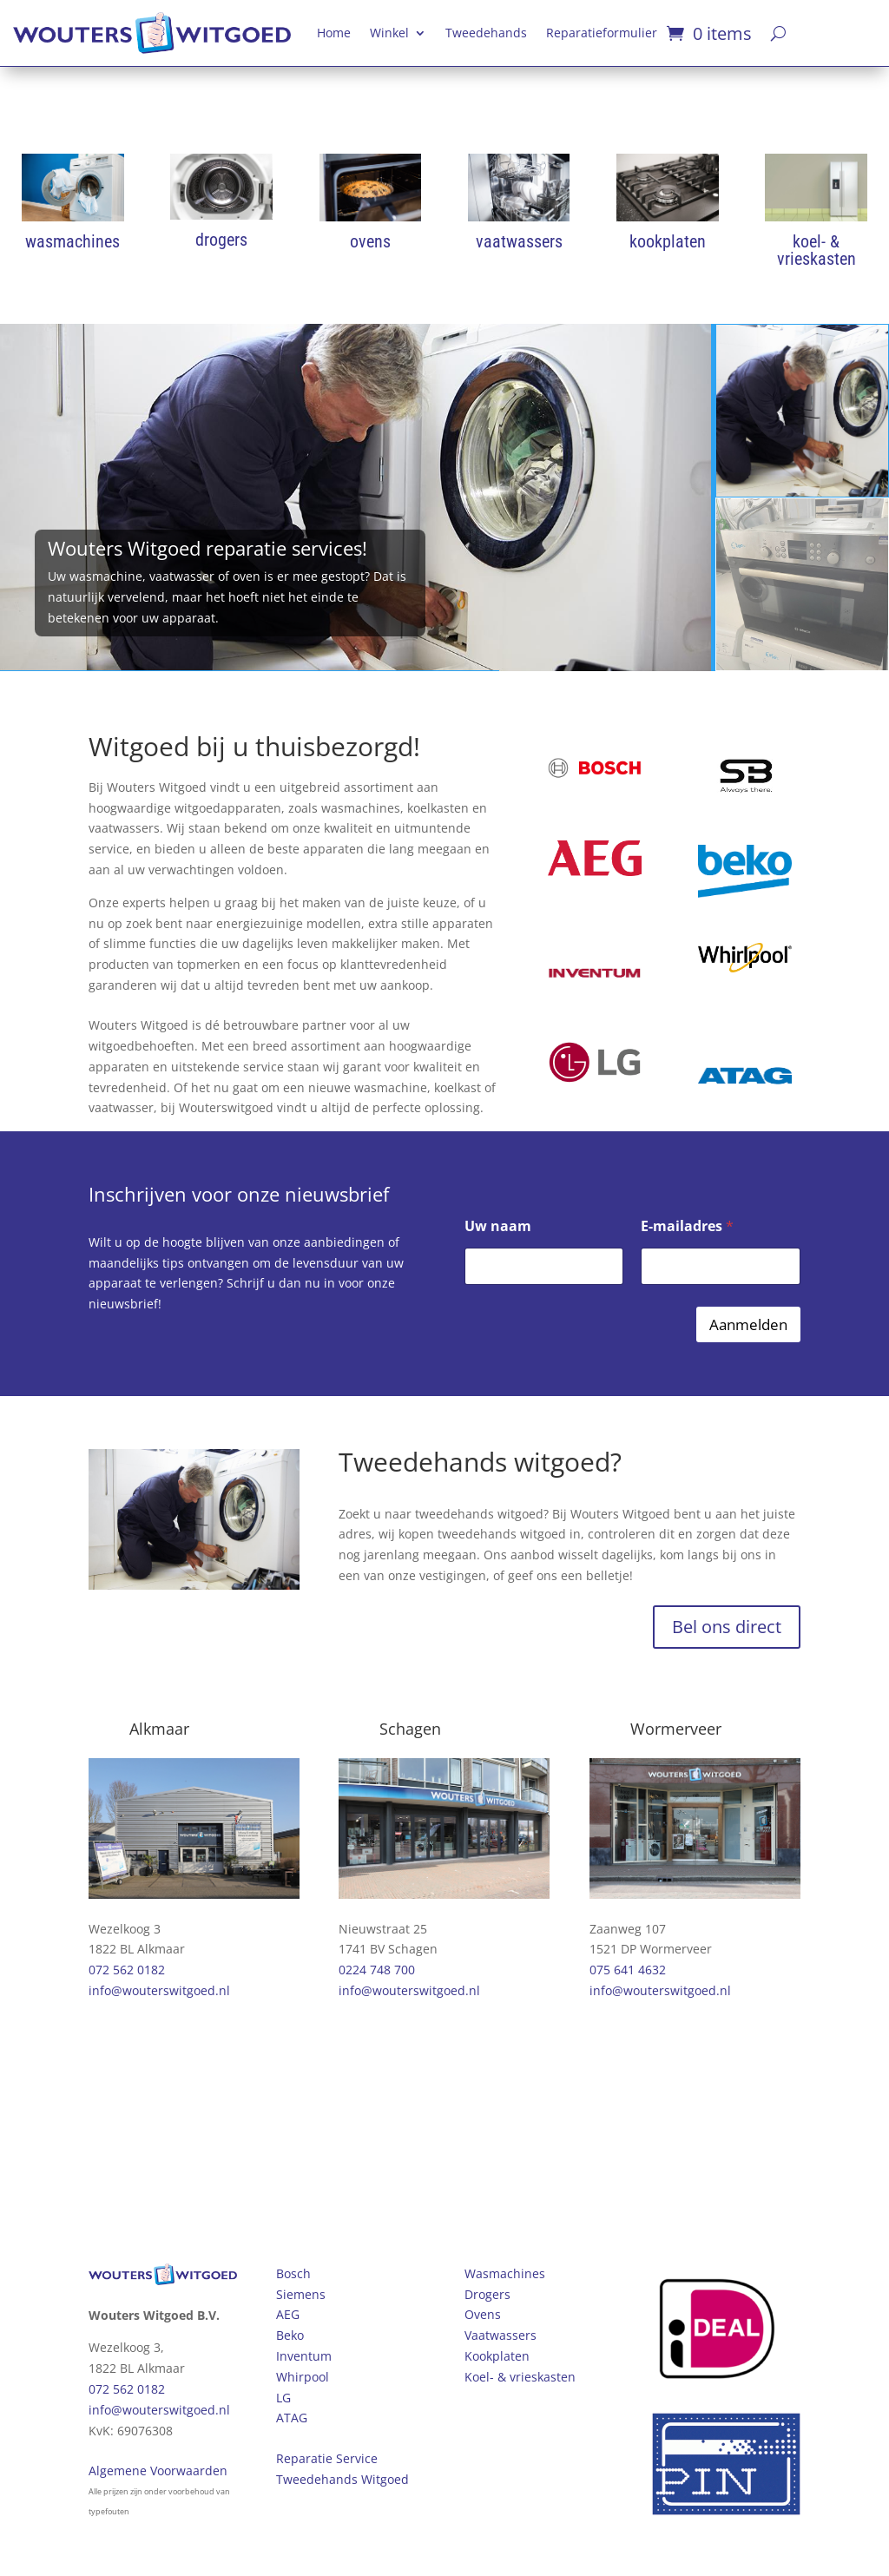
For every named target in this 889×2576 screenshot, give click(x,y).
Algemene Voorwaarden (158, 2470)
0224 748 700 (377, 1969)
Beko (290, 2335)
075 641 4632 (627, 1969)
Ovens (482, 2314)
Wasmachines (504, 2273)
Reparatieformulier (601, 32)
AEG (288, 2314)
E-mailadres (687, 1226)
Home (334, 32)
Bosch (293, 2273)
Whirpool (302, 2376)
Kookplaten (497, 2356)
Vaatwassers (500, 2335)
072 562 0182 (127, 1969)
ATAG (291, 2417)
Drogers (487, 2294)
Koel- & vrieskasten (520, 2376)
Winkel (389, 32)
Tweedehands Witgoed (342, 2479)
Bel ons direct (726, 1626)
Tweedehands (486, 32)
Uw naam (497, 1226)
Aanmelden (748, 1324)
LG (283, 2397)
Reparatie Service (327, 2458)
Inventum (304, 2356)
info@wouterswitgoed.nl (159, 1990)
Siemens (301, 2294)
